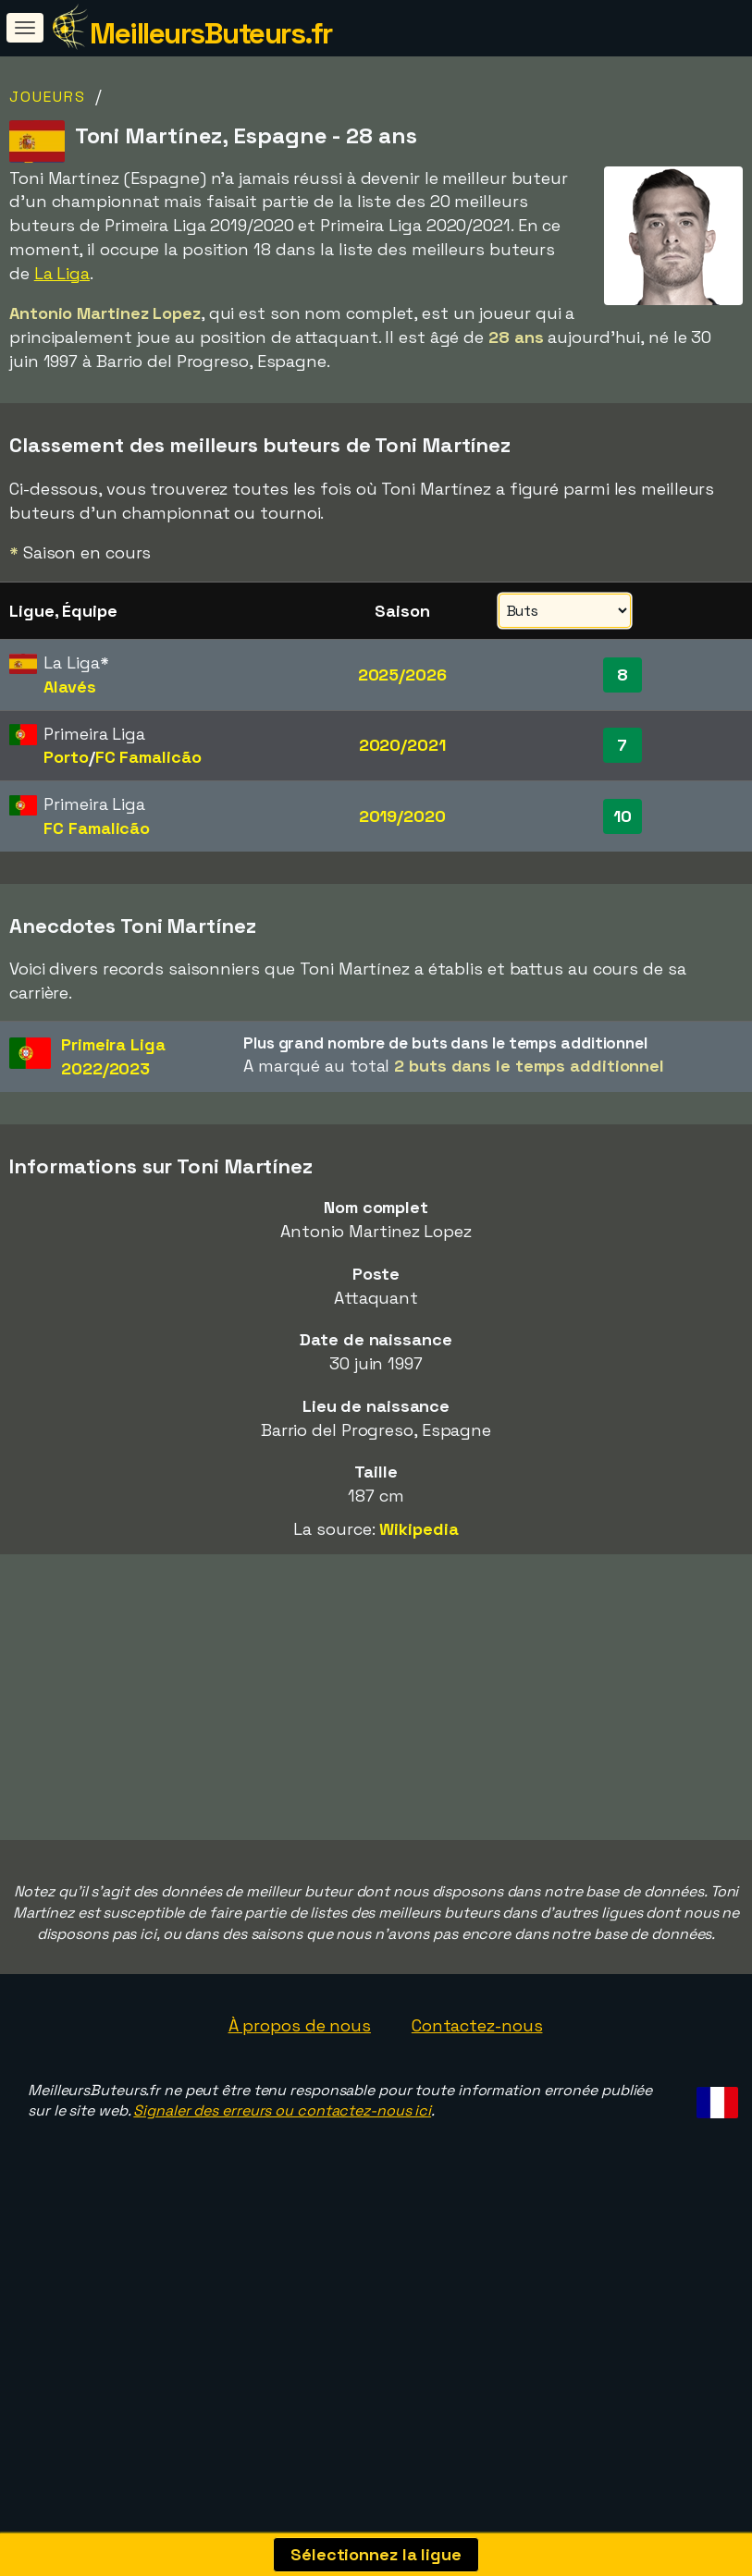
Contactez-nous (477, 2094)
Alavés (69, 686)
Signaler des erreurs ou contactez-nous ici (282, 2180)
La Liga (62, 273)
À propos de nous (299, 2094)
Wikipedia (418, 1528)
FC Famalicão (148, 756)
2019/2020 (402, 816)
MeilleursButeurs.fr (211, 33)
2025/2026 (402, 674)
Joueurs (47, 96)
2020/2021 (402, 744)
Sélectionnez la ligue (376, 2554)
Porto (66, 756)
